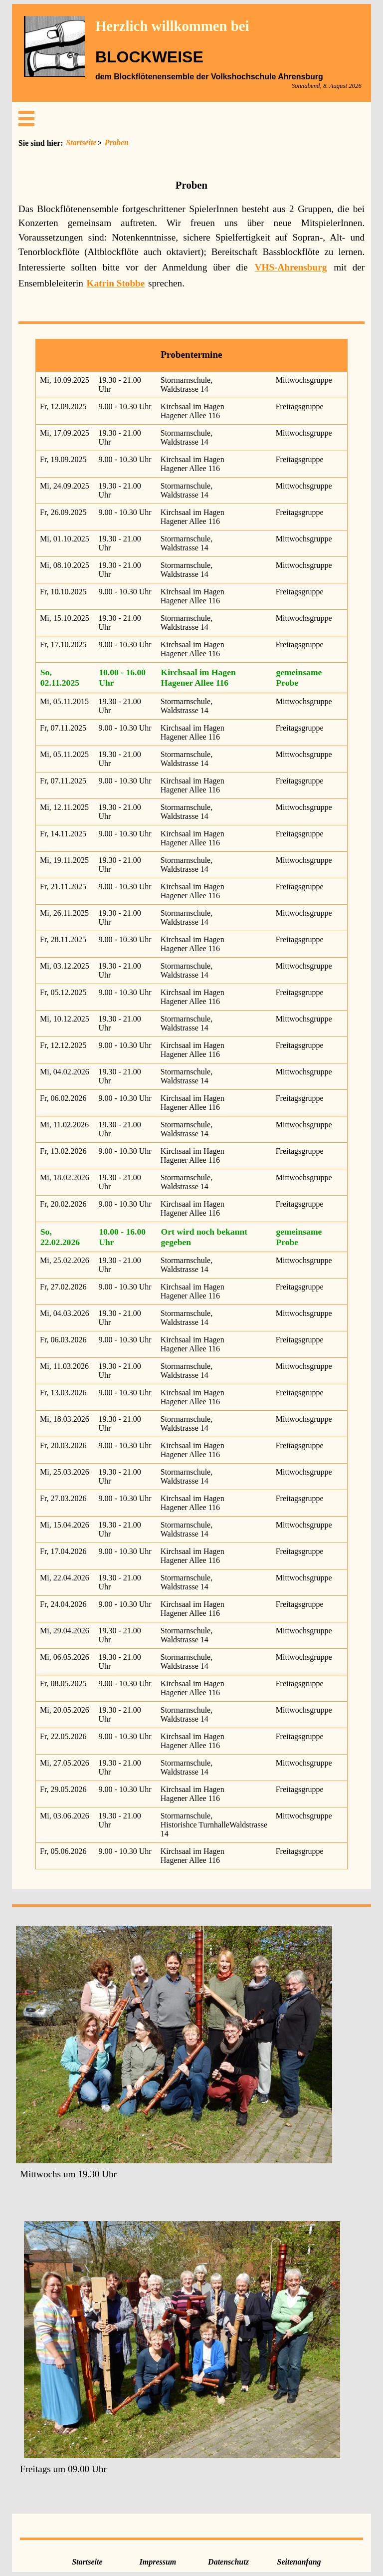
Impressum (158, 2562)
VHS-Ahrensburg (291, 267)
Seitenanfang (299, 2562)
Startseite (81, 142)
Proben (117, 142)
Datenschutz (228, 2562)
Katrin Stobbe (116, 283)
